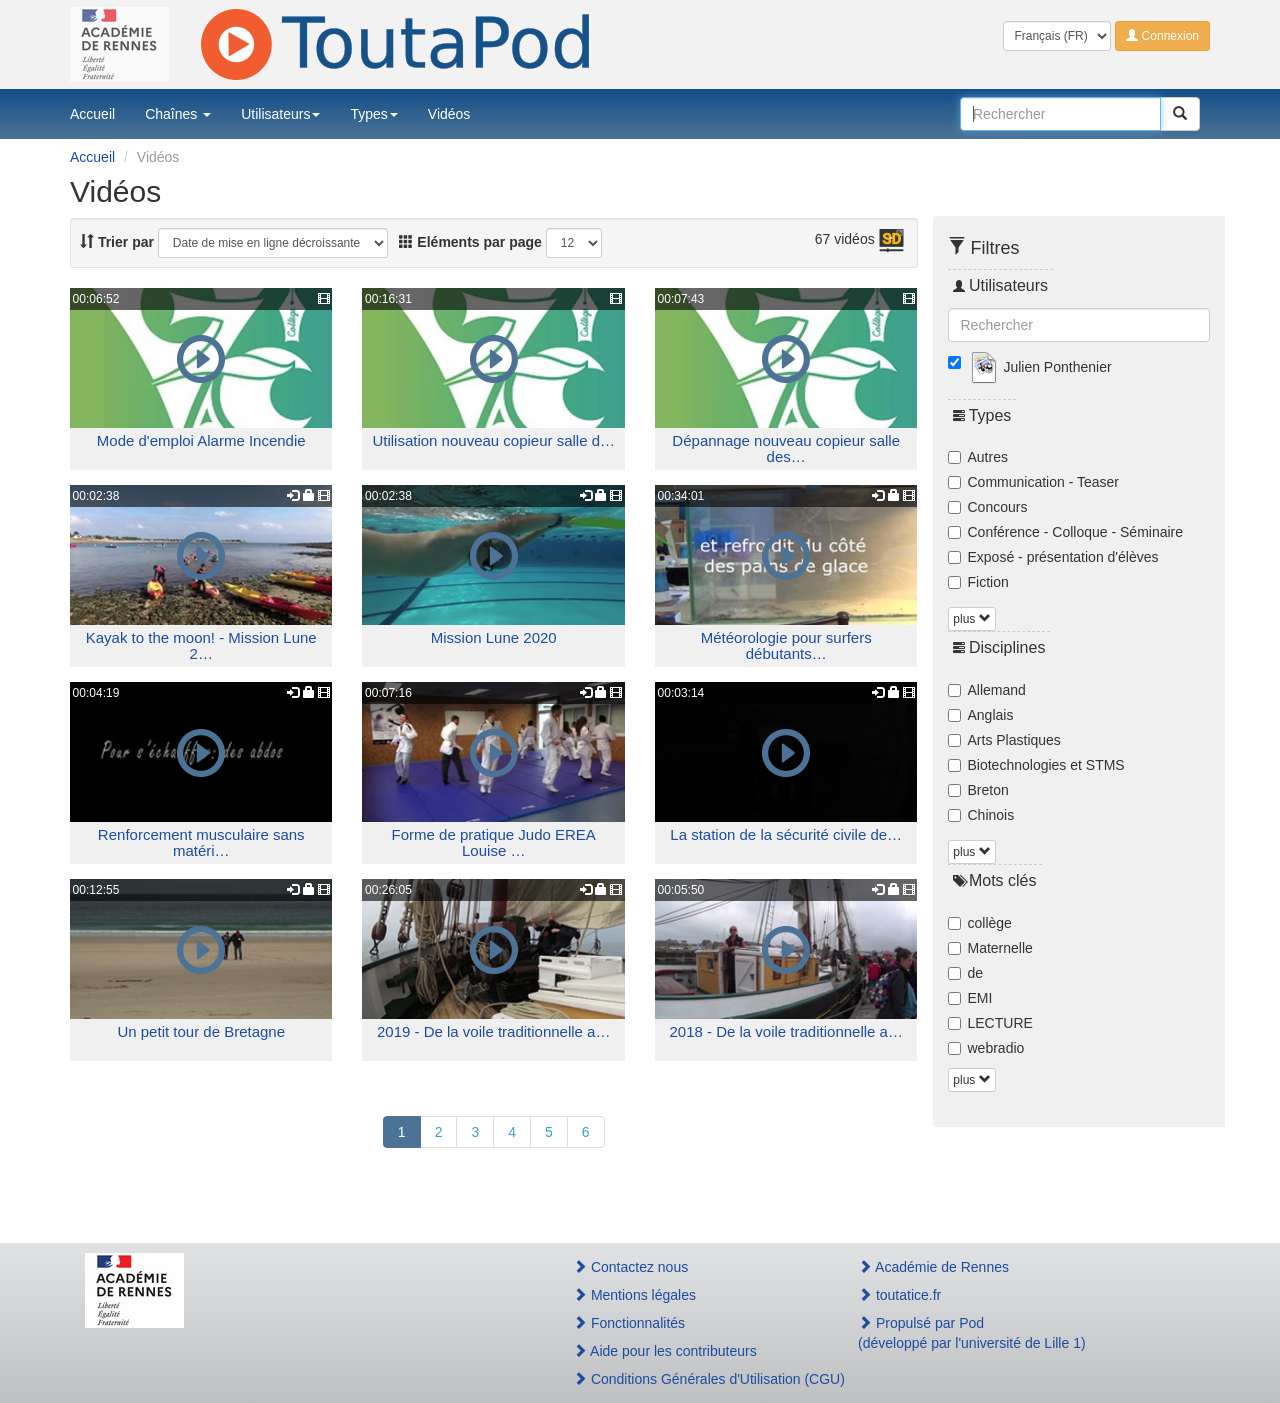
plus (971, 619)
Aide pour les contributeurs (665, 1351)
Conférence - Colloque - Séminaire (1066, 532)
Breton (978, 790)
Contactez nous (630, 1267)
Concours (988, 507)
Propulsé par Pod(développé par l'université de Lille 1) (972, 1333)
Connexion (1162, 36)
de (966, 973)
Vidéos (449, 114)
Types (373, 114)
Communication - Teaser (1033, 482)
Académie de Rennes (933, 1267)
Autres (978, 457)
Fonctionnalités (629, 1323)
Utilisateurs (280, 114)
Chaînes (178, 114)
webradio (986, 1048)
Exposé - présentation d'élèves (1053, 557)
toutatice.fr (899, 1295)
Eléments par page (470, 242)
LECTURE (990, 1023)
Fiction (978, 582)
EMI (970, 998)
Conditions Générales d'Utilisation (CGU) (694, 1379)
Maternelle (990, 948)
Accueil (92, 114)
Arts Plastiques (1004, 740)
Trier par (117, 242)
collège (980, 923)
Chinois (981, 815)
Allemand (987, 690)
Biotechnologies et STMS (1036, 765)
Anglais (981, 715)
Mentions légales (634, 1295)
